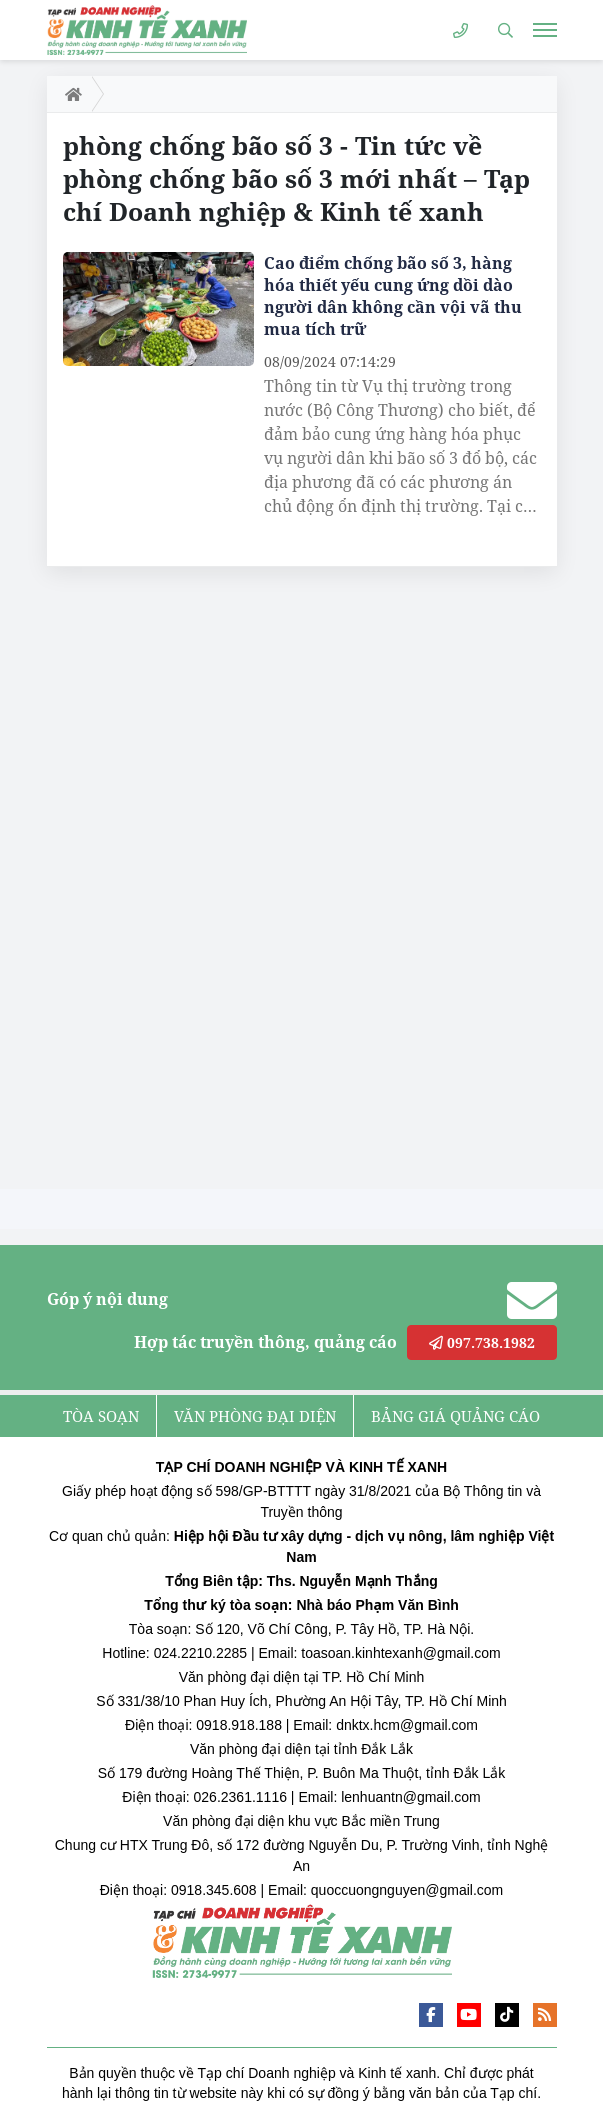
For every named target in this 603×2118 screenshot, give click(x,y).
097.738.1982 (482, 1342)
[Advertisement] (197, 883)
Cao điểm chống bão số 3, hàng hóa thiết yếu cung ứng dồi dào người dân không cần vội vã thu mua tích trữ (393, 296)
